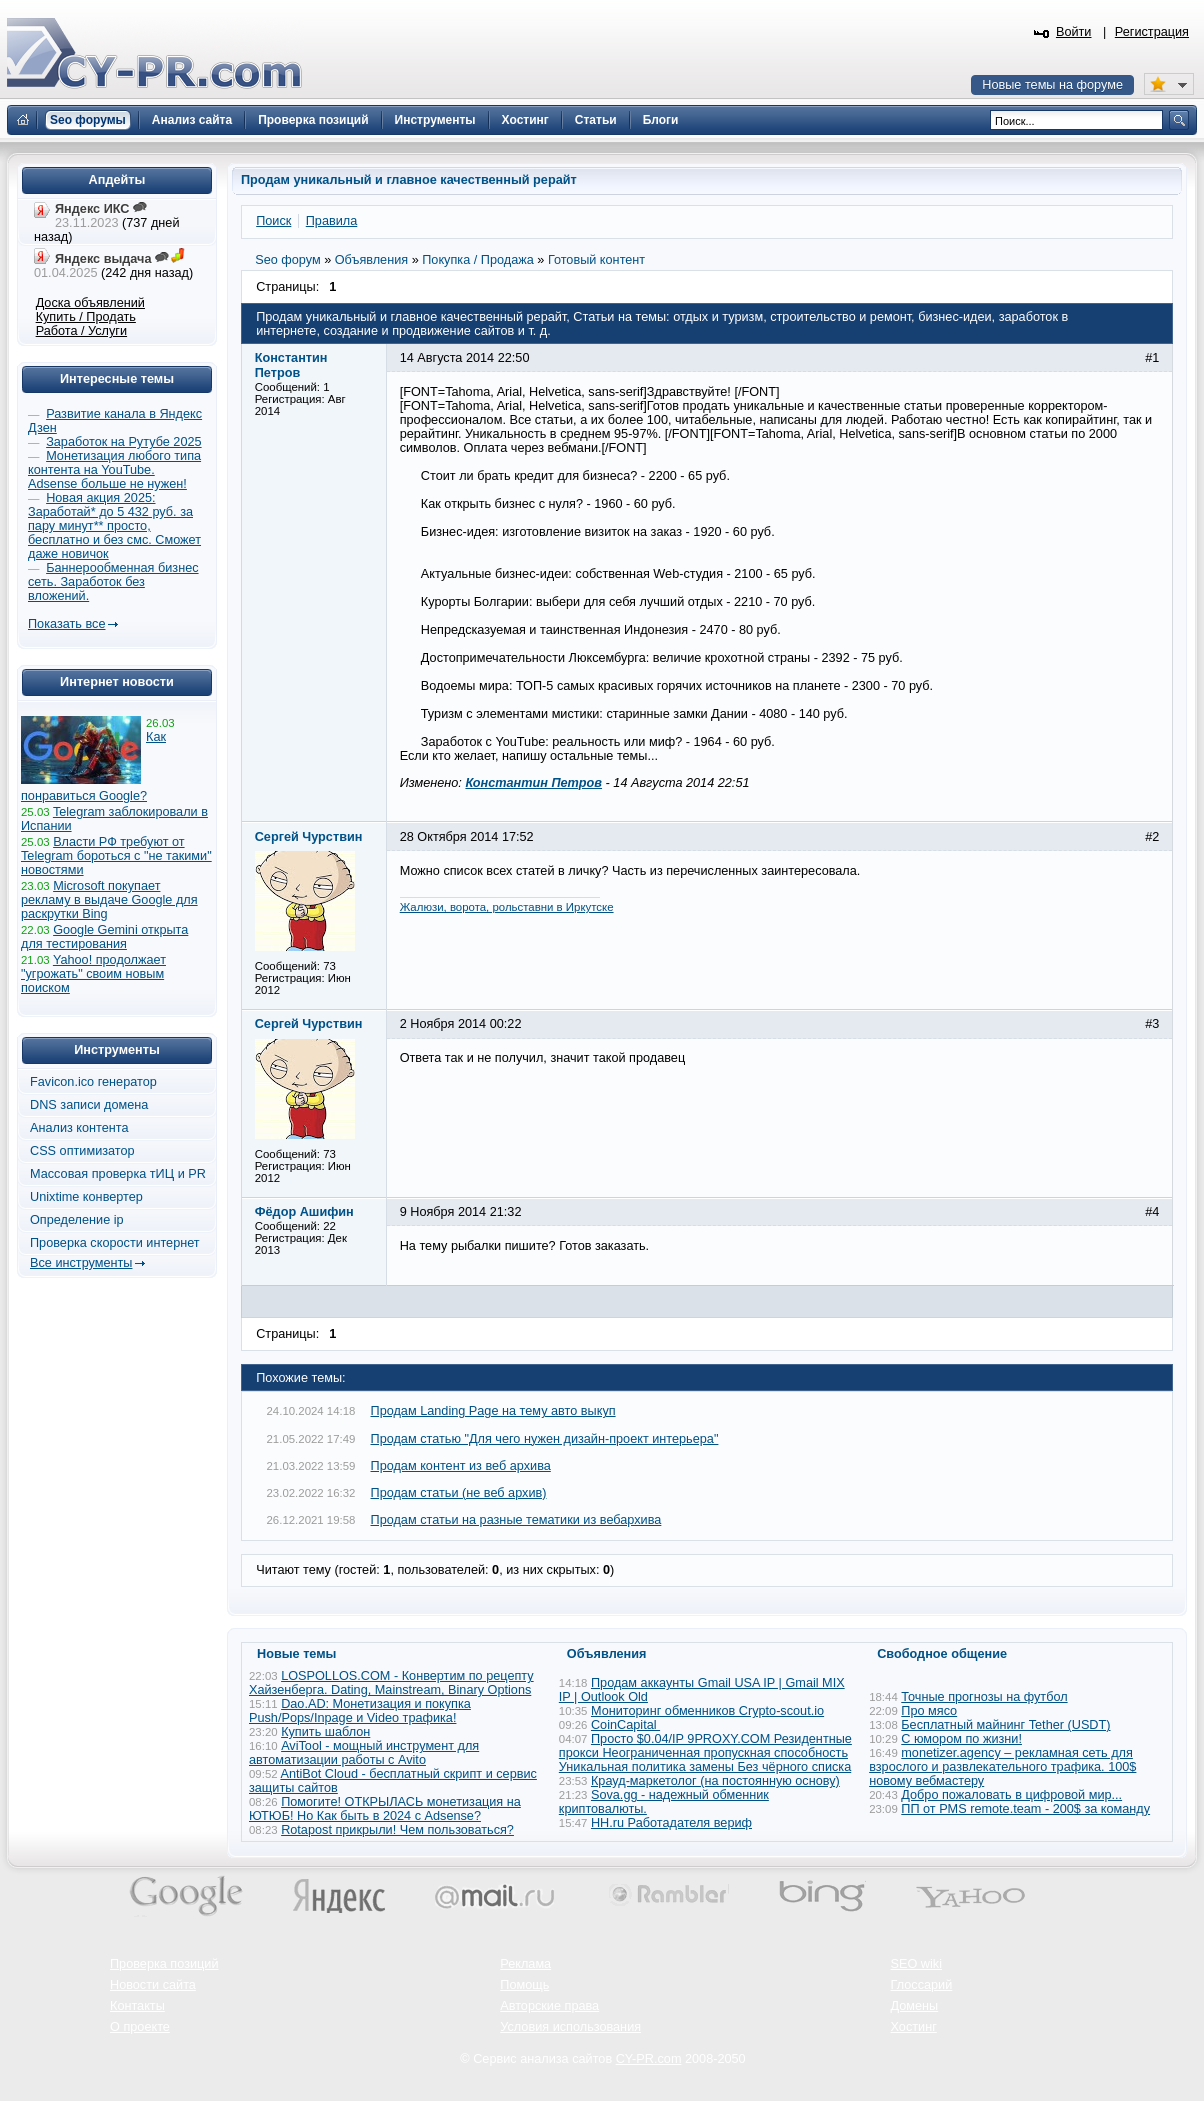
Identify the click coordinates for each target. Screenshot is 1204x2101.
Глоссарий (922, 1985)
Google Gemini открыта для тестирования (104, 937)
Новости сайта (153, 1985)
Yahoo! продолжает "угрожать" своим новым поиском (93, 974)
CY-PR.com (649, 2059)
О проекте (140, 2027)
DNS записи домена (89, 1105)
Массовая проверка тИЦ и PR (118, 1174)
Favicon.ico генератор (93, 1082)
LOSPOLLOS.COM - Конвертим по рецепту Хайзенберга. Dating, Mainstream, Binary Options (391, 1683)
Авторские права (549, 2006)
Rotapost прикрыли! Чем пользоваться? (397, 1830)
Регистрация (1152, 32)
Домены (915, 2006)
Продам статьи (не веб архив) (459, 1493)
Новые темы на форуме (1052, 85)
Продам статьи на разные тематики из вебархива (516, 1520)
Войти (1074, 32)
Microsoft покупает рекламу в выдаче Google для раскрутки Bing (109, 900)
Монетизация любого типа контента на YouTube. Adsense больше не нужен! (114, 470)
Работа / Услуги (81, 331)
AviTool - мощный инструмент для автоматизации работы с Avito (364, 1753)
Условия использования (570, 2027)
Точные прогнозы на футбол (984, 1697)
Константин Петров (533, 783)
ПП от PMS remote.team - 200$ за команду (1025, 1809)
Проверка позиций (164, 1964)
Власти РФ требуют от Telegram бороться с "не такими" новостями (116, 856)
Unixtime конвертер (86, 1197)
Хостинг (914, 2027)
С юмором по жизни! (961, 1739)
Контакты (137, 2006)
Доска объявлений (90, 303)
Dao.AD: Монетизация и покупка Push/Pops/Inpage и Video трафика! (360, 1711)
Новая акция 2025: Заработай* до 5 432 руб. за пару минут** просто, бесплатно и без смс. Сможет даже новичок (114, 526)
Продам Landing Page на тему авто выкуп (493, 1411)
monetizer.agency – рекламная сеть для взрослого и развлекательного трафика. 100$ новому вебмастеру (1002, 1767)
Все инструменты (81, 1263)
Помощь (524, 1985)
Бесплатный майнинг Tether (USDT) (1005, 1725)
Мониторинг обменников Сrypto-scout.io (707, 1711)
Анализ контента (79, 1128)
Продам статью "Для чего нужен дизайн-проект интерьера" (545, 1439)
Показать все (66, 624)
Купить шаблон (325, 1732)
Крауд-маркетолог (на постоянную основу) (715, 1781)
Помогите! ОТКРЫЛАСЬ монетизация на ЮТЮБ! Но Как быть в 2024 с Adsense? (385, 1809)
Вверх (1084, 2031)
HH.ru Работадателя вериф (671, 1823)
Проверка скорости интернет (115, 1243)
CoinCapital (625, 1725)
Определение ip (77, 1220)
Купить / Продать (86, 317)
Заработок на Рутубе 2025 (123, 442)
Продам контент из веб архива (461, 1466)
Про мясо (929, 1711)
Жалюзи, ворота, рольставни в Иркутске (507, 907)
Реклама (525, 1964)
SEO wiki (916, 1964)
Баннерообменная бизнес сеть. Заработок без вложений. (113, 582)
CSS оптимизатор (82, 1151)
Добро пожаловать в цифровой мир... (1011, 1795)
